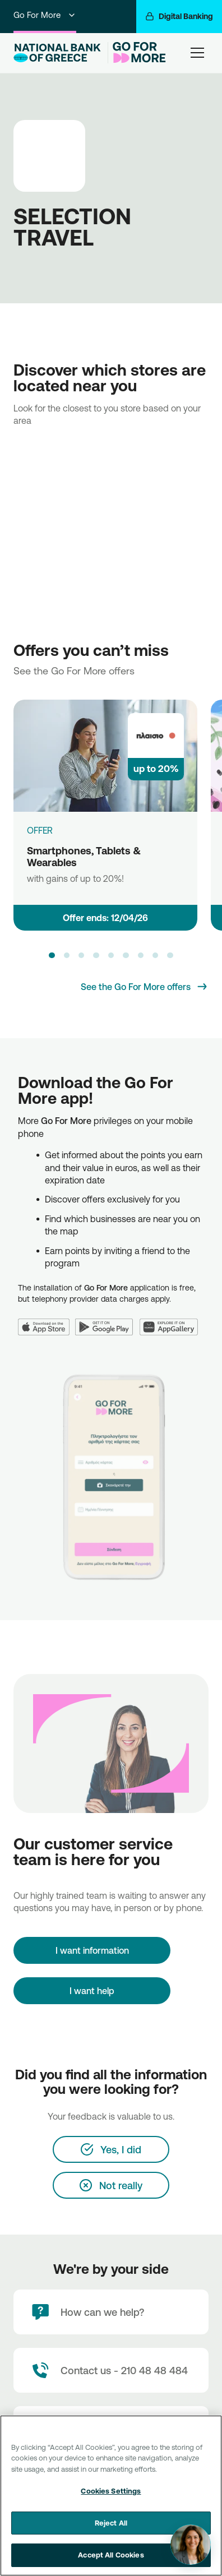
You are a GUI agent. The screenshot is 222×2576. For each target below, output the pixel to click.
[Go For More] (137, 52)
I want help (92, 1991)
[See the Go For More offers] (145, 986)
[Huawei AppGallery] (172, 1320)
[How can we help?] (111, 2312)
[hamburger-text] (197, 52)
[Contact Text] (111, 2370)
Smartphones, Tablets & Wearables (84, 856)
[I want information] (91, 1950)
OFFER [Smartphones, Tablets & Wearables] (40, 830)
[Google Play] (107, 1320)
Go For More (44, 15)
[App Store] (46, 1320)
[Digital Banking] (179, 16)
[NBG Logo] (58, 53)
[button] (51, 955)
